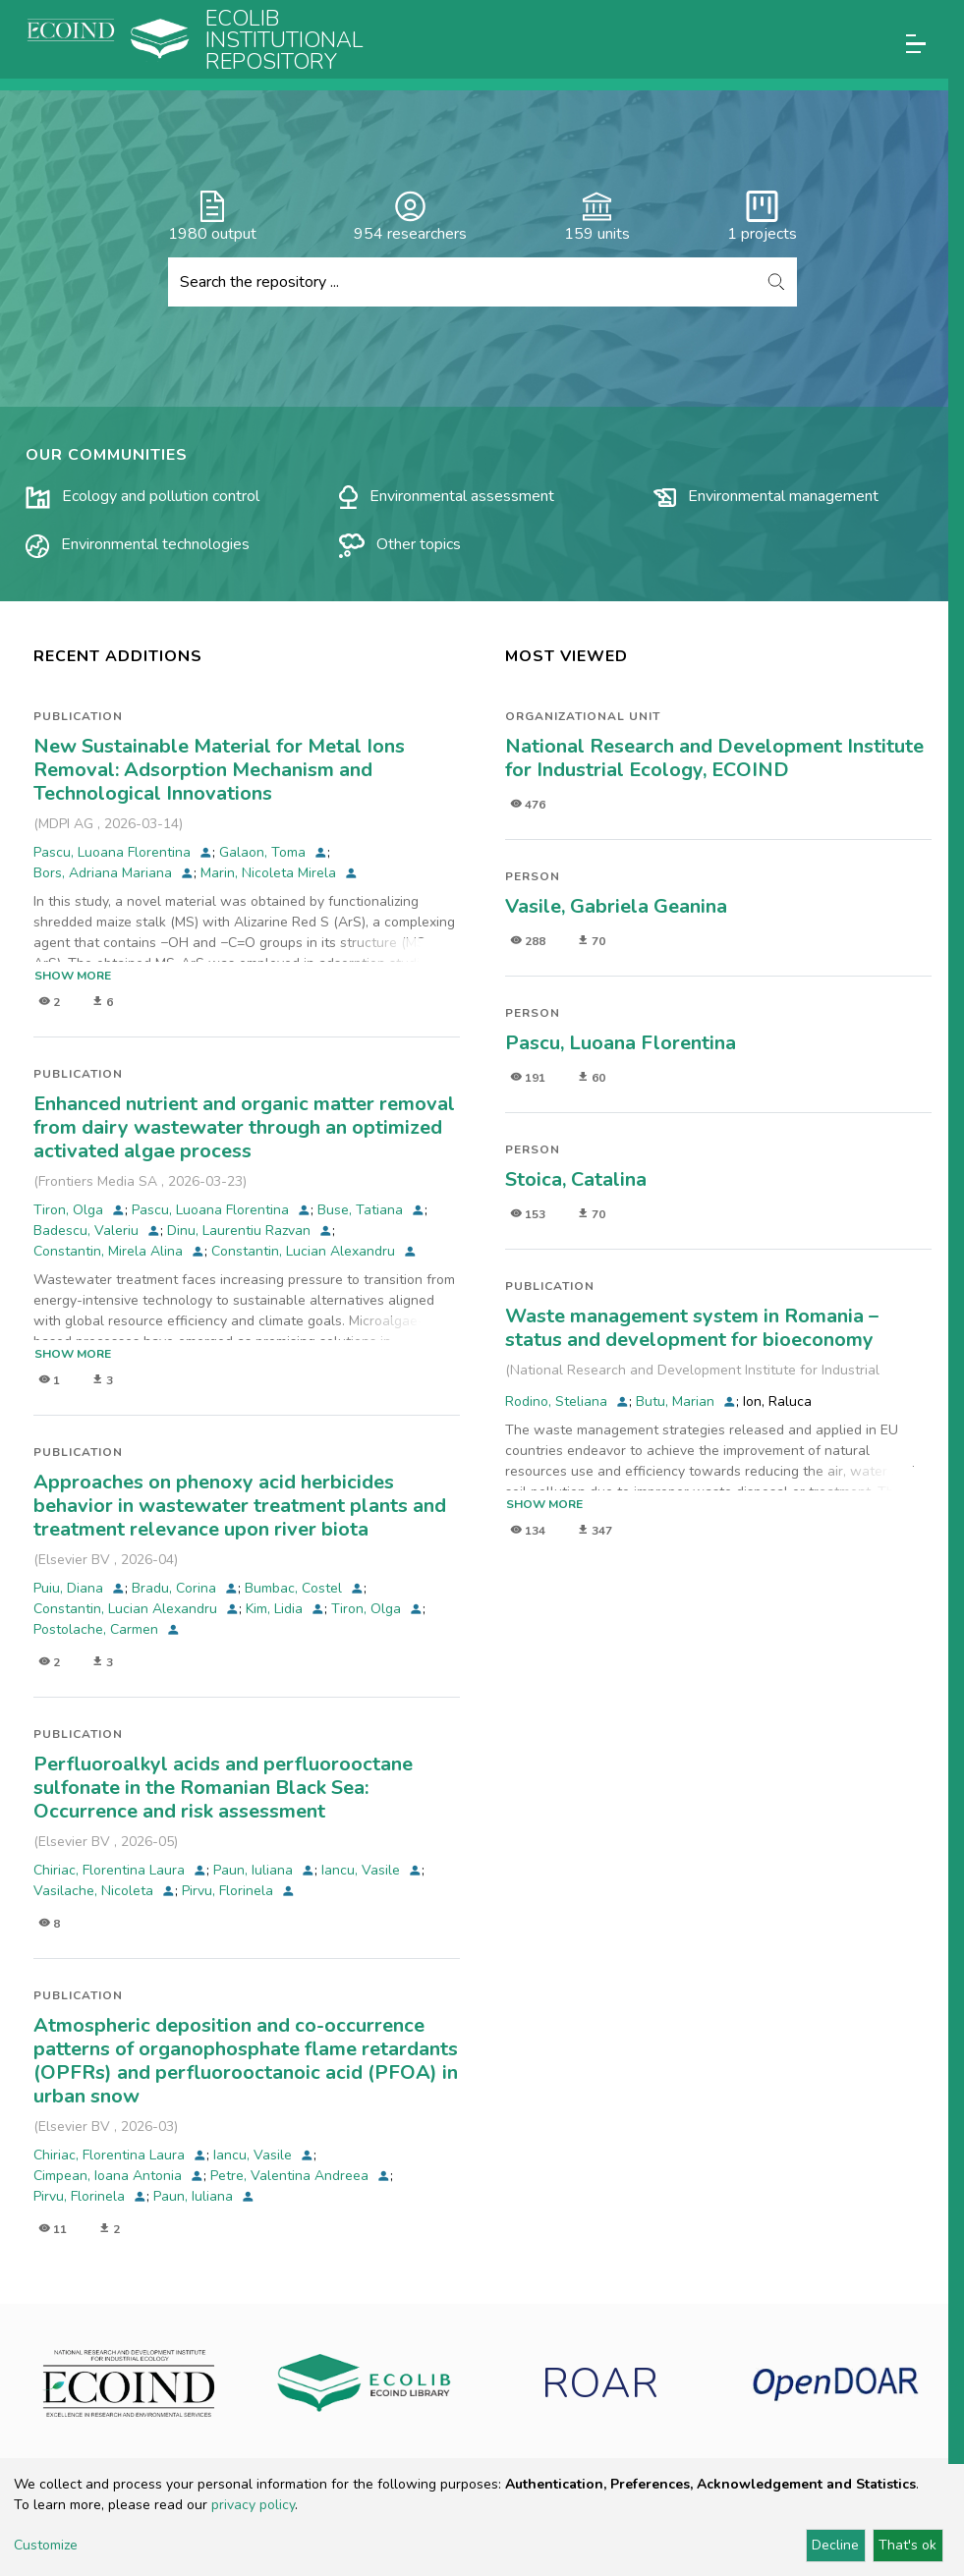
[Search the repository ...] (462, 282)
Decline (835, 2545)
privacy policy (253, 2504)
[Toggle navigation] (915, 44)
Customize (46, 2545)
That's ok (907, 2545)
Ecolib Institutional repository (284, 40)
